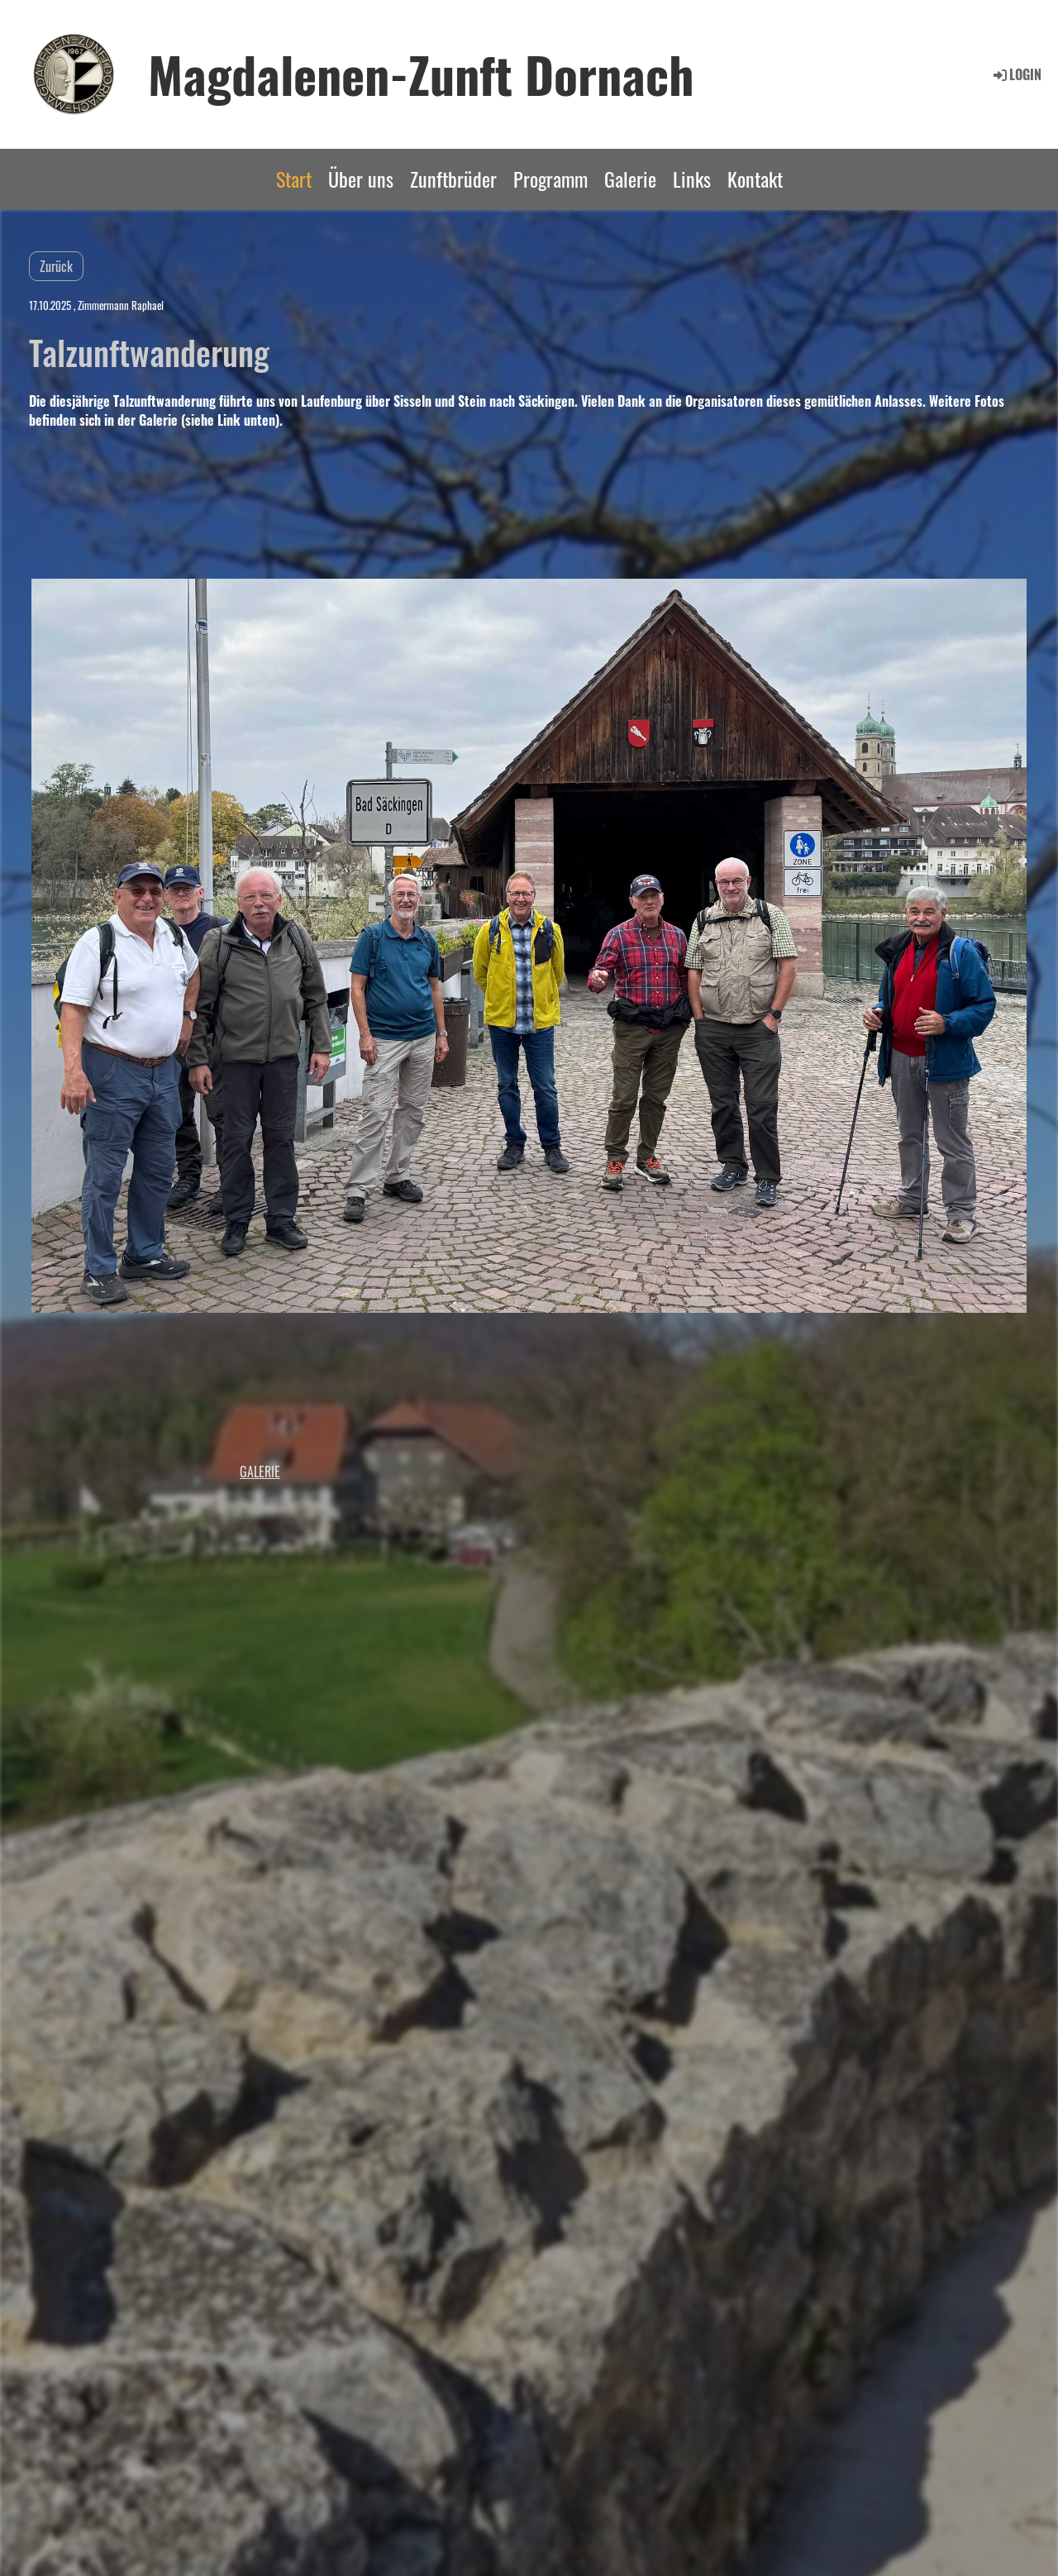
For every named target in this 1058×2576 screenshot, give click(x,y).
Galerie (630, 178)
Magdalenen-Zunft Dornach (421, 73)
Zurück (56, 266)
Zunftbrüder (453, 178)
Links (692, 178)
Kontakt (755, 178)
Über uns (360, 178)
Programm (550, 178)
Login (1016, 74)
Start (294, 178)
